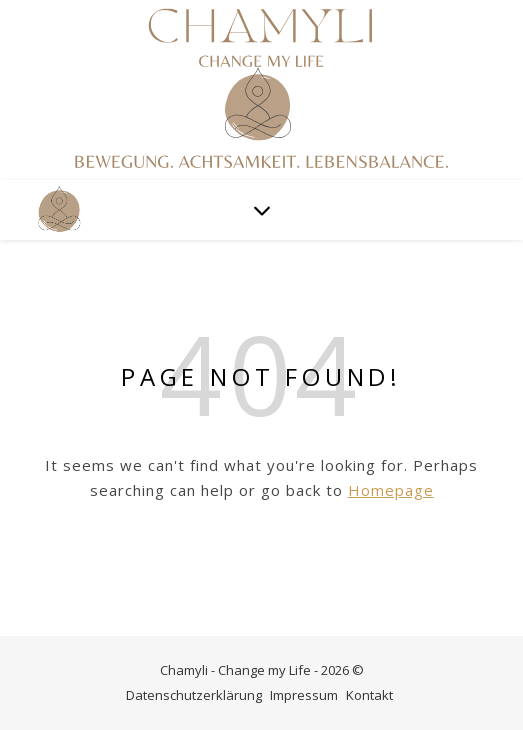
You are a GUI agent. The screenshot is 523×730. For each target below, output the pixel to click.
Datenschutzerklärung (194, 695)
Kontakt (369, 695)
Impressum (304, 695)
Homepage (391, 490)
